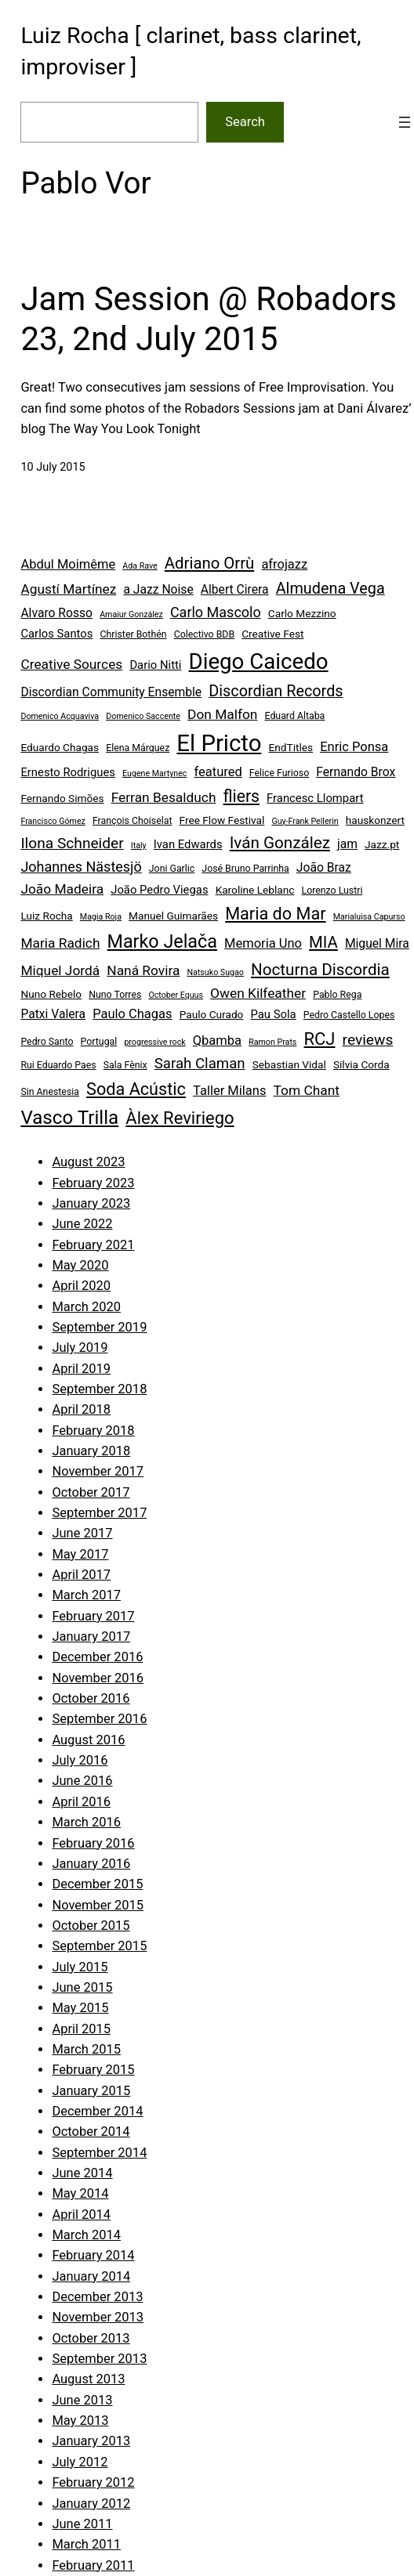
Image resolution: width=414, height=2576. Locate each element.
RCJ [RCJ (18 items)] (319, 1039)
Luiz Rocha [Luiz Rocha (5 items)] (46, 915)
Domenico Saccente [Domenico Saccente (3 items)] (143, 716)
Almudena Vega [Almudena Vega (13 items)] (330, 589)
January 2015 (91, 2090)
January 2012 (91, 2503)
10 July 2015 (52, 467)
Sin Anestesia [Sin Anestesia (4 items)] (49, 1091)
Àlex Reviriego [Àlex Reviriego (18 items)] (179, 1118)
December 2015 (97, 1884)
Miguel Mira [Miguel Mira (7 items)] (377, 943)
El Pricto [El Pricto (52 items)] (218, 743)
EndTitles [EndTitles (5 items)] (290, 747)
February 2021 (93, 1244)
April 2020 (81, 1285)
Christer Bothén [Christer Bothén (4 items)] (133, 634)
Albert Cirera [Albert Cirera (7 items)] (235, 589)
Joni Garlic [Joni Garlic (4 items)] (171, 868)
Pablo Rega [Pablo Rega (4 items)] (337, 994)
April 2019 (81, 1368)
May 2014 (80, 2193)
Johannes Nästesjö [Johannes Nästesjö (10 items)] (80, 866)
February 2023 (93, 1183)
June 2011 (82, 2523)
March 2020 (86, 1306)
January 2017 (91, 1636)
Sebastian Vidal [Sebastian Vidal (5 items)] (289, 1064)
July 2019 (79, 1347)
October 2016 (90, 1698)
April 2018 (81, 1409)
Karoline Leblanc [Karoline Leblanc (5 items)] (255, 889)
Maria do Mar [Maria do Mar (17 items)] (275, 913)
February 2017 (93, 1616)
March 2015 (86, 2049)
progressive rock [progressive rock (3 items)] (154, 1042)
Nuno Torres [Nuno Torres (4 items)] (115, 994)
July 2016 (79, 1760)
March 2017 (86, 1595)
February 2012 (93, 2482)
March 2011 (86, 2544)
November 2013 (97, 2317)
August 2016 (88, 1739)
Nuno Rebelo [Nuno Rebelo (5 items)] (51, 994)
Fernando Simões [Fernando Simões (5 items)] (62, 798)
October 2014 (90, 2131)
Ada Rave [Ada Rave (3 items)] (139, 566)
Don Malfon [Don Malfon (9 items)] (222, 714)
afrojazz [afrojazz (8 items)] (284, 564)
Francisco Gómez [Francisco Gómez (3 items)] (52, 821)
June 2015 (82, 1987)
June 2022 (82, 1223)
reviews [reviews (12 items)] (368, 1040)
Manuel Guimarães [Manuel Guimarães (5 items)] (173, 915)
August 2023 (88, 1161)
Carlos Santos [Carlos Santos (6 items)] (56, 634)
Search (245, 121)
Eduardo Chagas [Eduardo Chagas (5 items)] (59, 747)
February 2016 (93, 1843)
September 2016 (99, 1718)
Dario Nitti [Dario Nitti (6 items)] (155, 665)
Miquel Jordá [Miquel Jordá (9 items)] (60, 970)
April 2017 (81, 1574)
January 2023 (91, 1203)
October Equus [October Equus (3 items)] (175, 995)
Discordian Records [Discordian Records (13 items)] (276, 691)
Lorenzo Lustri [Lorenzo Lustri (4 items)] (332, 890)
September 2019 (99, 1327)
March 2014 (86, 2234)
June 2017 (82, 1533)
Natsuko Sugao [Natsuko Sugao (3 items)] (215, 972)
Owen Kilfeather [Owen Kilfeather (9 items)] (258, 993)
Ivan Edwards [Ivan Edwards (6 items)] (188, 844)
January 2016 (91, 1863)
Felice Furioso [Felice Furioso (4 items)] (279, 773)
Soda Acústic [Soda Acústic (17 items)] (136, 1089)
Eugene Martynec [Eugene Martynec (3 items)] (154, 773)
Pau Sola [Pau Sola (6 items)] (273, 1014)
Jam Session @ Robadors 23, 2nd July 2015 (208, 318)
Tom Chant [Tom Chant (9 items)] (307, 1090)
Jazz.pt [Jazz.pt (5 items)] (382, 844)
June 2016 (82, 1780)
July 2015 (79, 1967)
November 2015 (97, 1905)
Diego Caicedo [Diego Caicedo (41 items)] (259, 661)
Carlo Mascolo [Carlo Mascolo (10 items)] (215, 612)
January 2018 (91, 1450)
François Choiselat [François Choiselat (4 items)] (132, 820)
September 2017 (99, 1512)
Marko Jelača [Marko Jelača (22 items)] (162, 941)
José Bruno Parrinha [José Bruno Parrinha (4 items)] (245, 868)
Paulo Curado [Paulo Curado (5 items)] (212, 1014)
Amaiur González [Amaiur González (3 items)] (131, 614)
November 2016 (97, 1678)
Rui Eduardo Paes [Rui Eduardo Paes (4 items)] (58, 1065)
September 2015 (99, 1945)
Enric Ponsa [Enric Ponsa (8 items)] (354, 746)
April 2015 (81, 2028)
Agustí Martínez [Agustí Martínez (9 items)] (68, 589)
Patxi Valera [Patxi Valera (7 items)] (52, 1013)
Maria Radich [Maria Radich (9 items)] (60, 943)
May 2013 (80, 2420)
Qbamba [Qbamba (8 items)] (217, 1040)
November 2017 (97, 1471)
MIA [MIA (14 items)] (323, 942)
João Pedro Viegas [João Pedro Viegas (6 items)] (159, 890)
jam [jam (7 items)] (347, 843)
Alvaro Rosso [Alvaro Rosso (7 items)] (56, 612)
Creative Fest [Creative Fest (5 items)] (272, 633)
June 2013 (82, 2400)
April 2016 (81, 1801)
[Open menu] (404, 122)
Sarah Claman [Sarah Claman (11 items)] (199, 1063)
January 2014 (91, 2276)
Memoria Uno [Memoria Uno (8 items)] (263, 943)
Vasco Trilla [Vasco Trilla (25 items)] (69, 1118)
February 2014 (93, 2255)
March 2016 (86, 1822)
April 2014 (81, 2214)
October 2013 (90, 2338)
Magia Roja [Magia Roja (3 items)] (101, 917)
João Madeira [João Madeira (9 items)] (62, 889)
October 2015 (90, 1925)
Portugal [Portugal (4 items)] (99, 1041)
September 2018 (99, 1389)
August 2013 (88, 2379)
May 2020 (80, 1265)
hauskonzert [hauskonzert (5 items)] (375, 820)
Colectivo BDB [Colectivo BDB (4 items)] (204, 634)
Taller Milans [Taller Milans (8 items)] (229, 1090)
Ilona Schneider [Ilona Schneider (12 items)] (71, 843)
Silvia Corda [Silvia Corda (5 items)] (361, 1064)
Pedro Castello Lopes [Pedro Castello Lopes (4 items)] (349, 1015)
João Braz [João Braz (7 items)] (323, 867)
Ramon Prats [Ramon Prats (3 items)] (272, 1042)
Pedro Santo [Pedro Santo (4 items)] (46, 1041)
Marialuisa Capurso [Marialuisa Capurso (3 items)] (369, 917)
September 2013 (99, 2358)
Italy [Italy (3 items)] (139, 845)
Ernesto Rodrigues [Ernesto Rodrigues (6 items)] (67, 772)
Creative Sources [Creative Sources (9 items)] (71, 664)
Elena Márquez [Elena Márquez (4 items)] (137, 747)
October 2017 (90, 1492)
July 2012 (79, 2462)
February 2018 (93, 1430)
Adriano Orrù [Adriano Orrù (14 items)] (209, 563)
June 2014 (82, 2173)
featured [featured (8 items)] (218, 771)
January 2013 (91, 2440)
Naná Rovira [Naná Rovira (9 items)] (143, 970)
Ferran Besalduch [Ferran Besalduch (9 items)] (163, 797)
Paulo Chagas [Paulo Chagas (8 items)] (132, 1013)
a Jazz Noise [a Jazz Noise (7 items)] (158, 589)
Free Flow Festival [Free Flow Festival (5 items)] (222, 820)
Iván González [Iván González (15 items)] (280, 842)
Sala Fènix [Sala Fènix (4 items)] (125, 1065)
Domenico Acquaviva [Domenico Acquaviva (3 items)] (59, 716)
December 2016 (97, 1656)
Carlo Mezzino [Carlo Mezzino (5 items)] (302, 613)
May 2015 (80, 2007)
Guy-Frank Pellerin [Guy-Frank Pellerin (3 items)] (304, 821)
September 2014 (99, 2152)
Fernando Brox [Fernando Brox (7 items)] (355, 771)
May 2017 (80, 1554)
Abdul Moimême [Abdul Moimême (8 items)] (67, 564)
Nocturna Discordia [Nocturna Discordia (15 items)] (320, 969)
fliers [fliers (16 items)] (241, 796)
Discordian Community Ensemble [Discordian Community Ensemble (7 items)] (111, 692)
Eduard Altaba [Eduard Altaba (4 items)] (295, 715)
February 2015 (93, 2069)
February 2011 (93, 2565)
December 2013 (97, 2296)
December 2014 (97, 2111)
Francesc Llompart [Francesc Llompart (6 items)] (315, 798)
